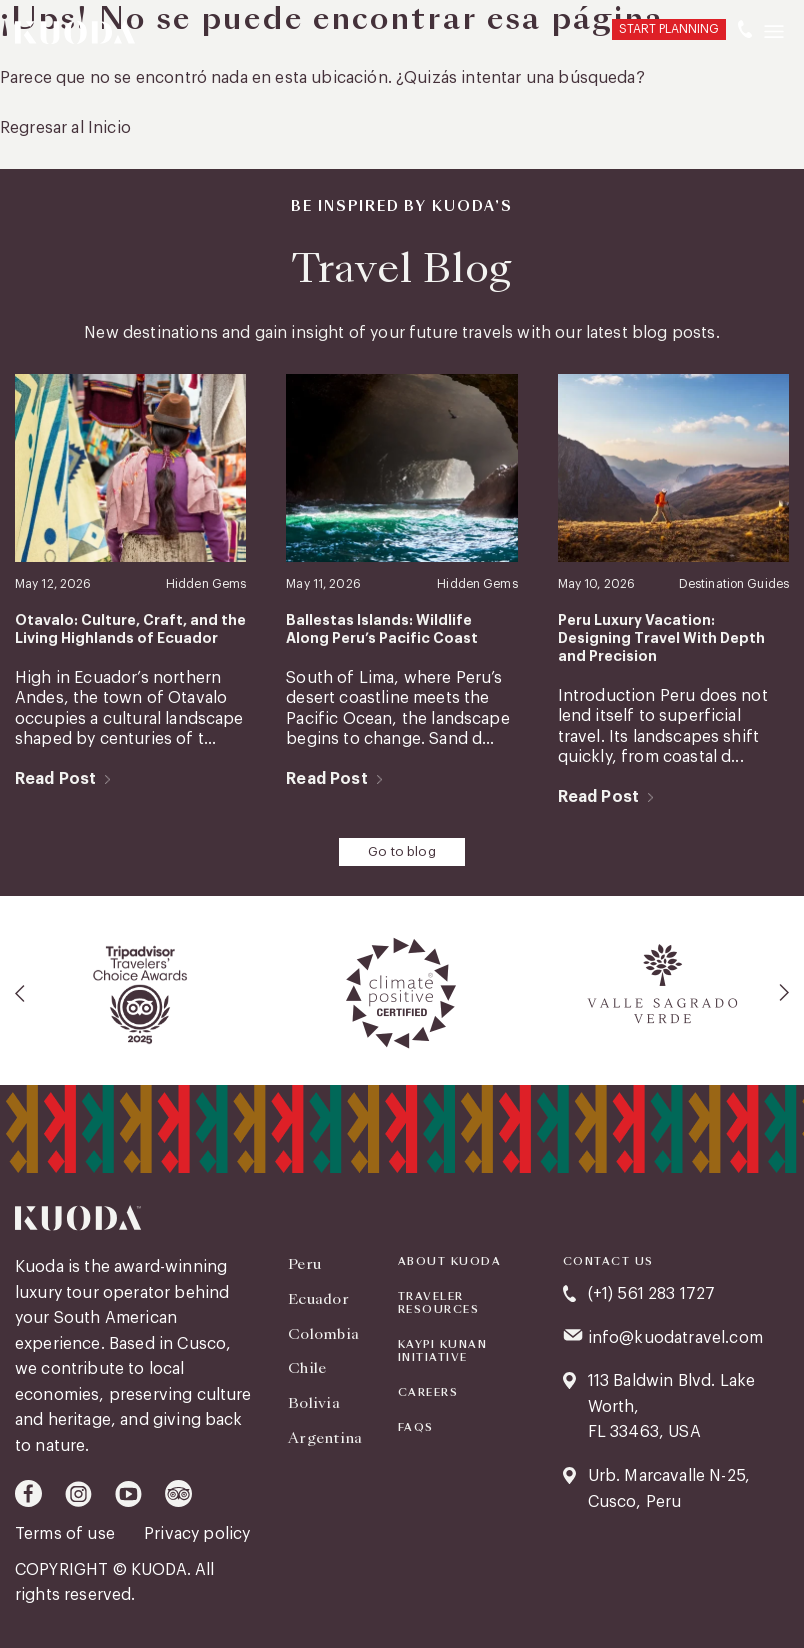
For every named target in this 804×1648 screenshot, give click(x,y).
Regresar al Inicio (65, 128)
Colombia (323, 1333)
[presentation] (21, 992)
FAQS (416, 1428)
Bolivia (313, 1403)
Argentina (325, 1437)
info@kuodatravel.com (675, 1337)
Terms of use (67, 1534)
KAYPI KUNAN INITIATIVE (443, 1351)
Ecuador (318, 1298)
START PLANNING (669, 29)
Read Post (55, 779)
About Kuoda (450, 1262)
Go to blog (402, 850)
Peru (304, 1264)
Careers (428, 1393)
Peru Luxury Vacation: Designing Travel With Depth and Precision (661, 638)
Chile (307, 1368)
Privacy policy (197, 1534)
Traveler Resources (439, 1303)
